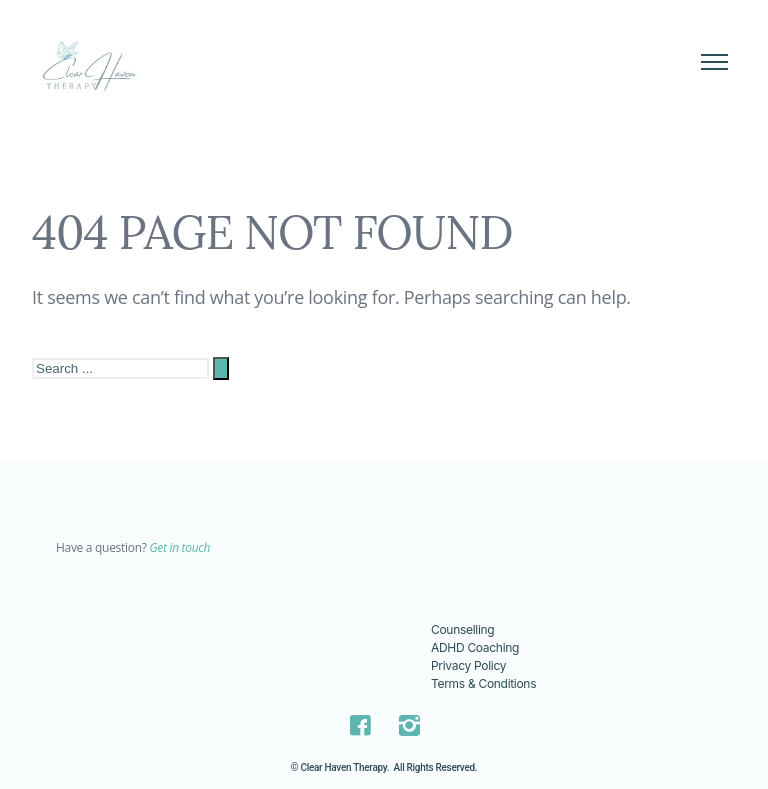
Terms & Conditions (483, 682)
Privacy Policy (468, 664)
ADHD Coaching (475, 646)
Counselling (462, 628)
